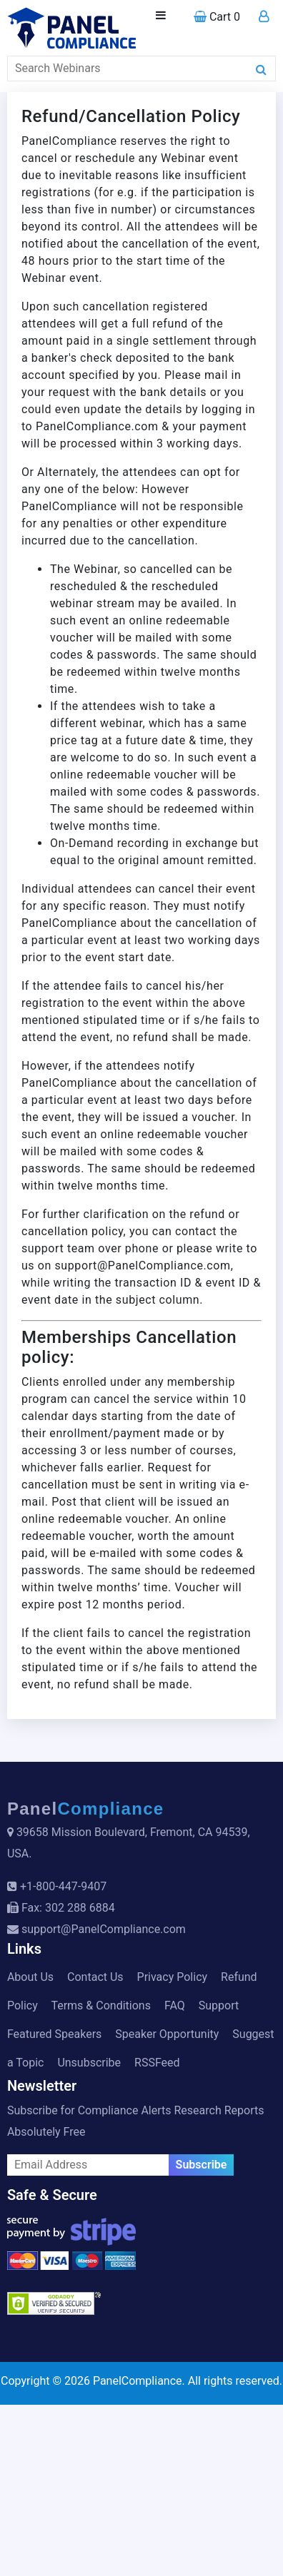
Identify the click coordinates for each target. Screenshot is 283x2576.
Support (219, 2005)
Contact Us (95, 1977)
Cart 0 (217, 17)
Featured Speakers (54, 2034)
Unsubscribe (89, 2062)
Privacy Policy (172, 1977)
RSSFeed (157, 2062)
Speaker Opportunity (167, 2034)
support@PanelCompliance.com (103, 1929)
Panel (85, 1808)
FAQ (174, 2005)
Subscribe (201, 2164)
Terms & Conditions (101, 2005)
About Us (30, 1977)
